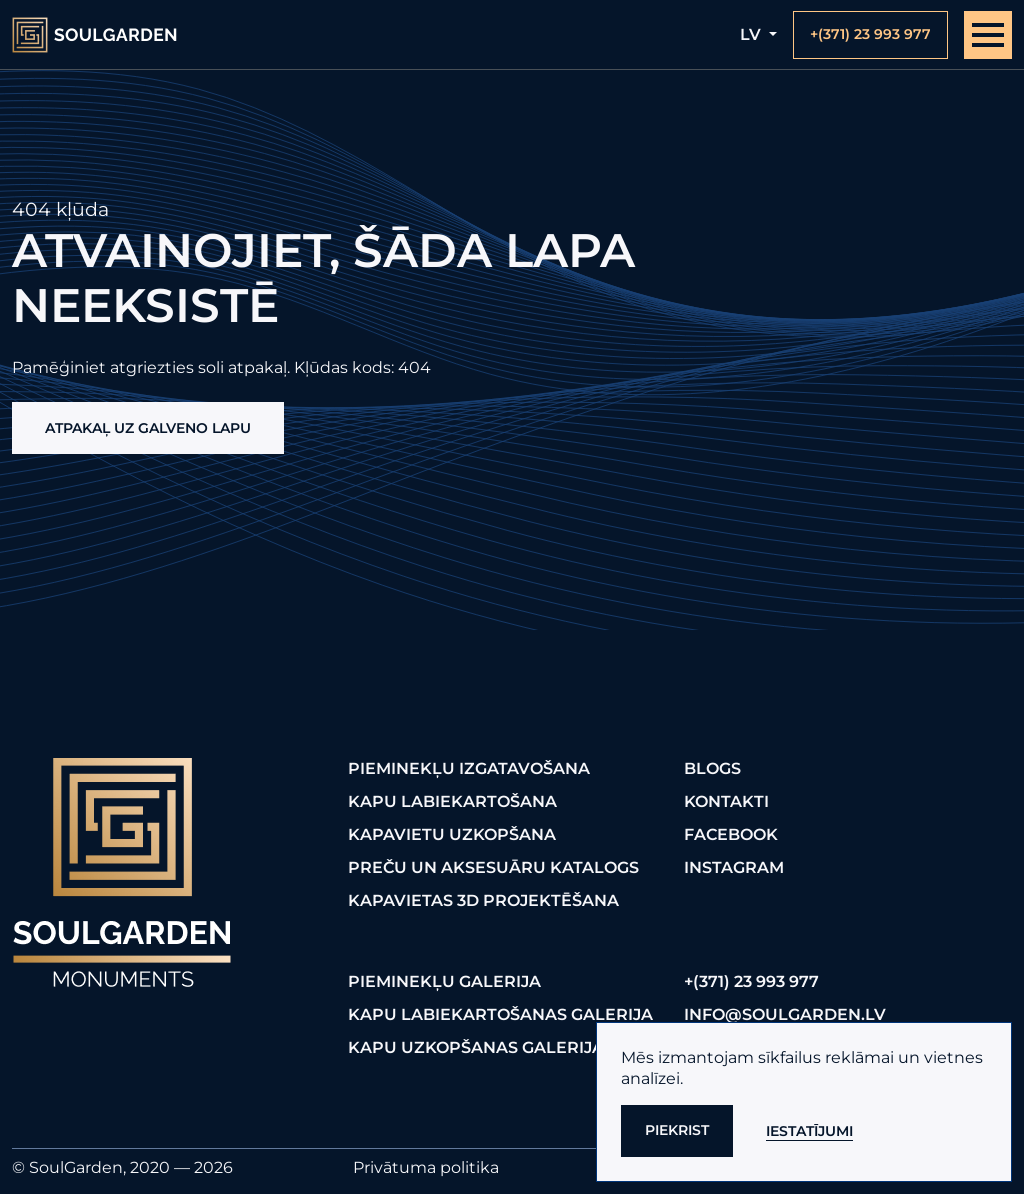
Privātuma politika (426, 1167)
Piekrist (677, 1130)
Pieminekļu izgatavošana (469, 768)
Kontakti (726, 801)
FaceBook (731, 834)
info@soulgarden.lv (785, 1014)
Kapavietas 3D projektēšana (483, 900)
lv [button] (752, 34)
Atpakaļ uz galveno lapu (148, 428)
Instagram (734, 867)
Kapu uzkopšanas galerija (476, 1047)
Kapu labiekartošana (452, 801)
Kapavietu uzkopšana (452, 834)
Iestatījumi (809, 1131)
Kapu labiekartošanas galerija (500, 1014)
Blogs (712, 768)
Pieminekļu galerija (444, 981)
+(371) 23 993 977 (751, 981)
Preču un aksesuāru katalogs (493, 867)
